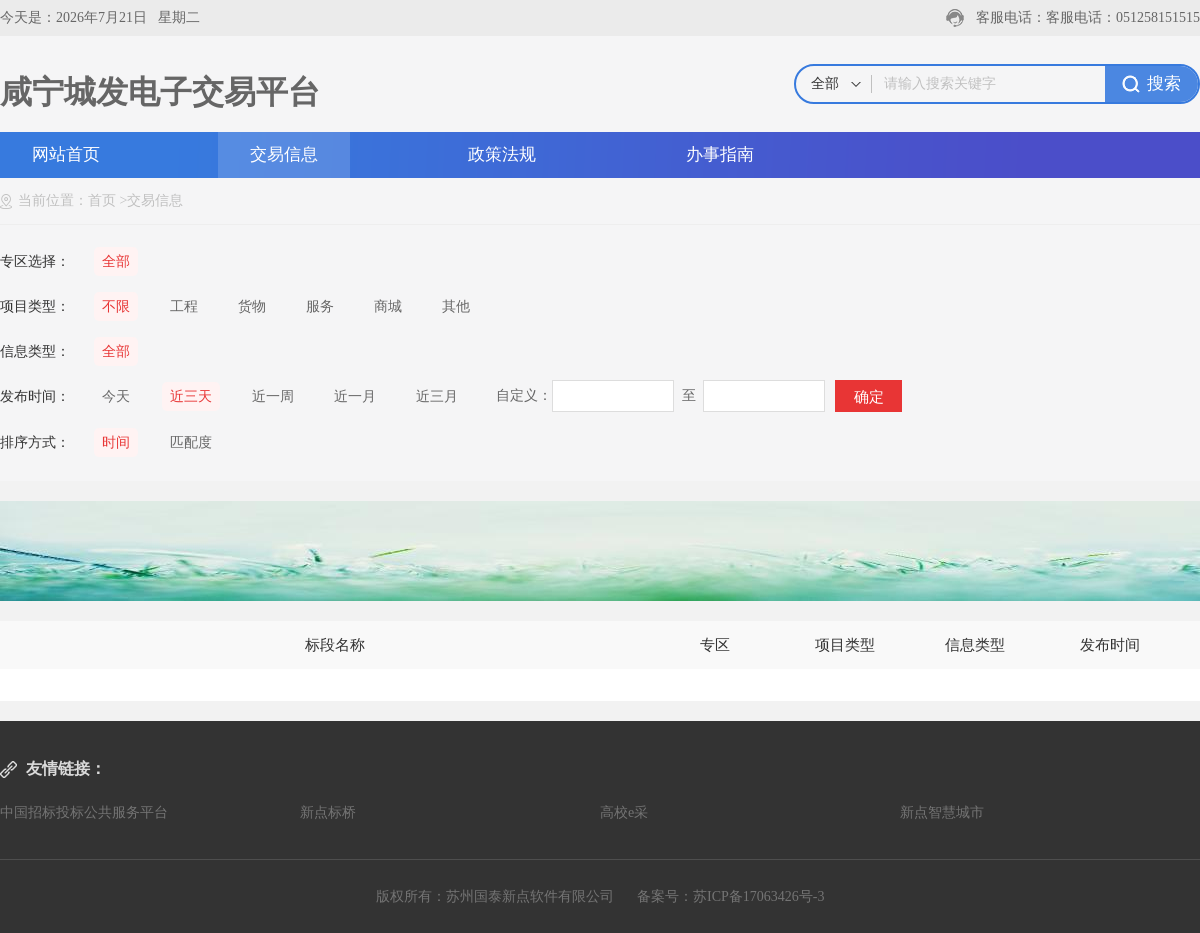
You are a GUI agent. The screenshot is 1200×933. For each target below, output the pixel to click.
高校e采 (624, 812)
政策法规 (502, 154)
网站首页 (66, 154)
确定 (869, 397)
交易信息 (284, 154)
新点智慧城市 (942, 812)
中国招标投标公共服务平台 (84, 812)
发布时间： (35, 396)
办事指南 (720, 154)
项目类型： (35, 306)
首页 (102, 200)
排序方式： (35, 442)
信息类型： (35, 351)
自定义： (524, 395)
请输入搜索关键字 (940, 83)
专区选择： (35, 261)
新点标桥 (328, 812)
